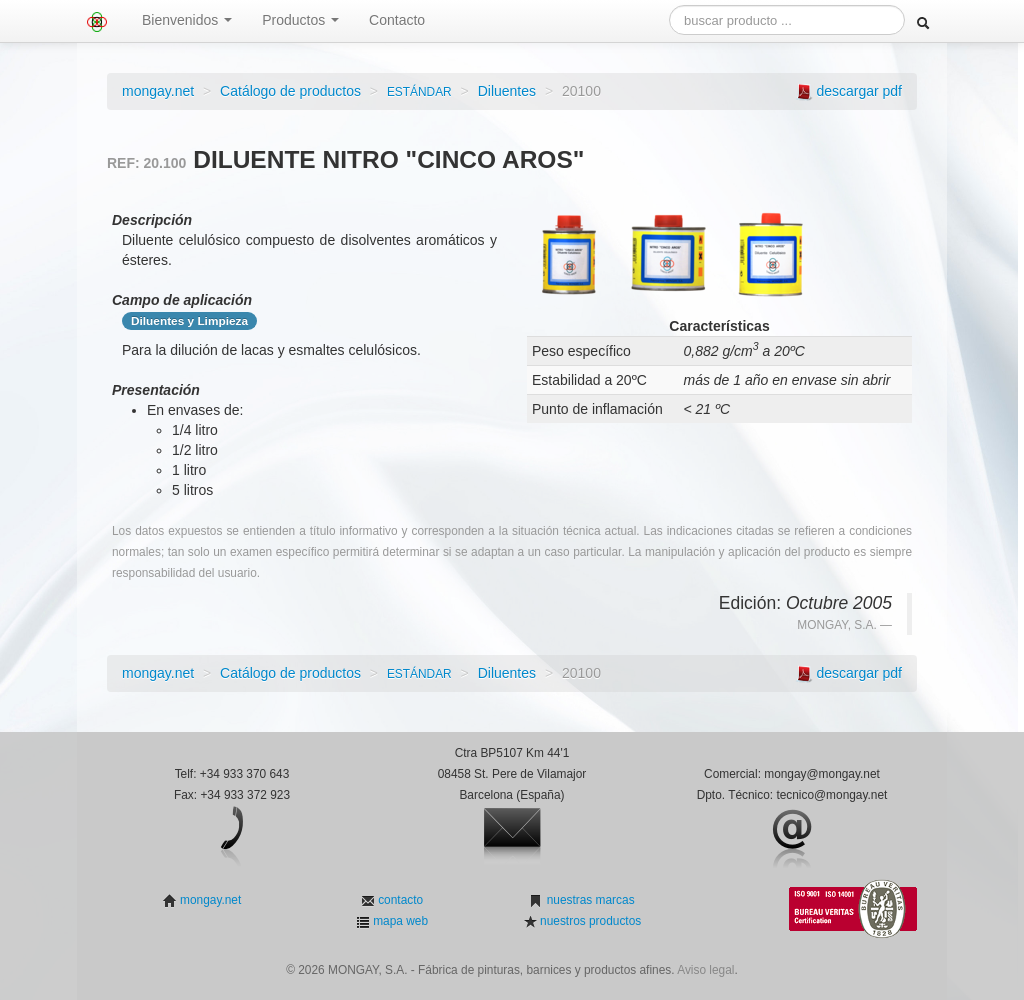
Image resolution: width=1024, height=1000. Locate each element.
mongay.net (158, 91)
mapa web (399, 921)
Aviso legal (705, 970)
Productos (300, 20)
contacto (399, 900)
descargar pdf (859, 91)
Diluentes (507, 91)
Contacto (397, 20)
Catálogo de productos (290, 91)
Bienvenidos (187, 20)
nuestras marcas (588, 900)
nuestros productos (589, 921)
